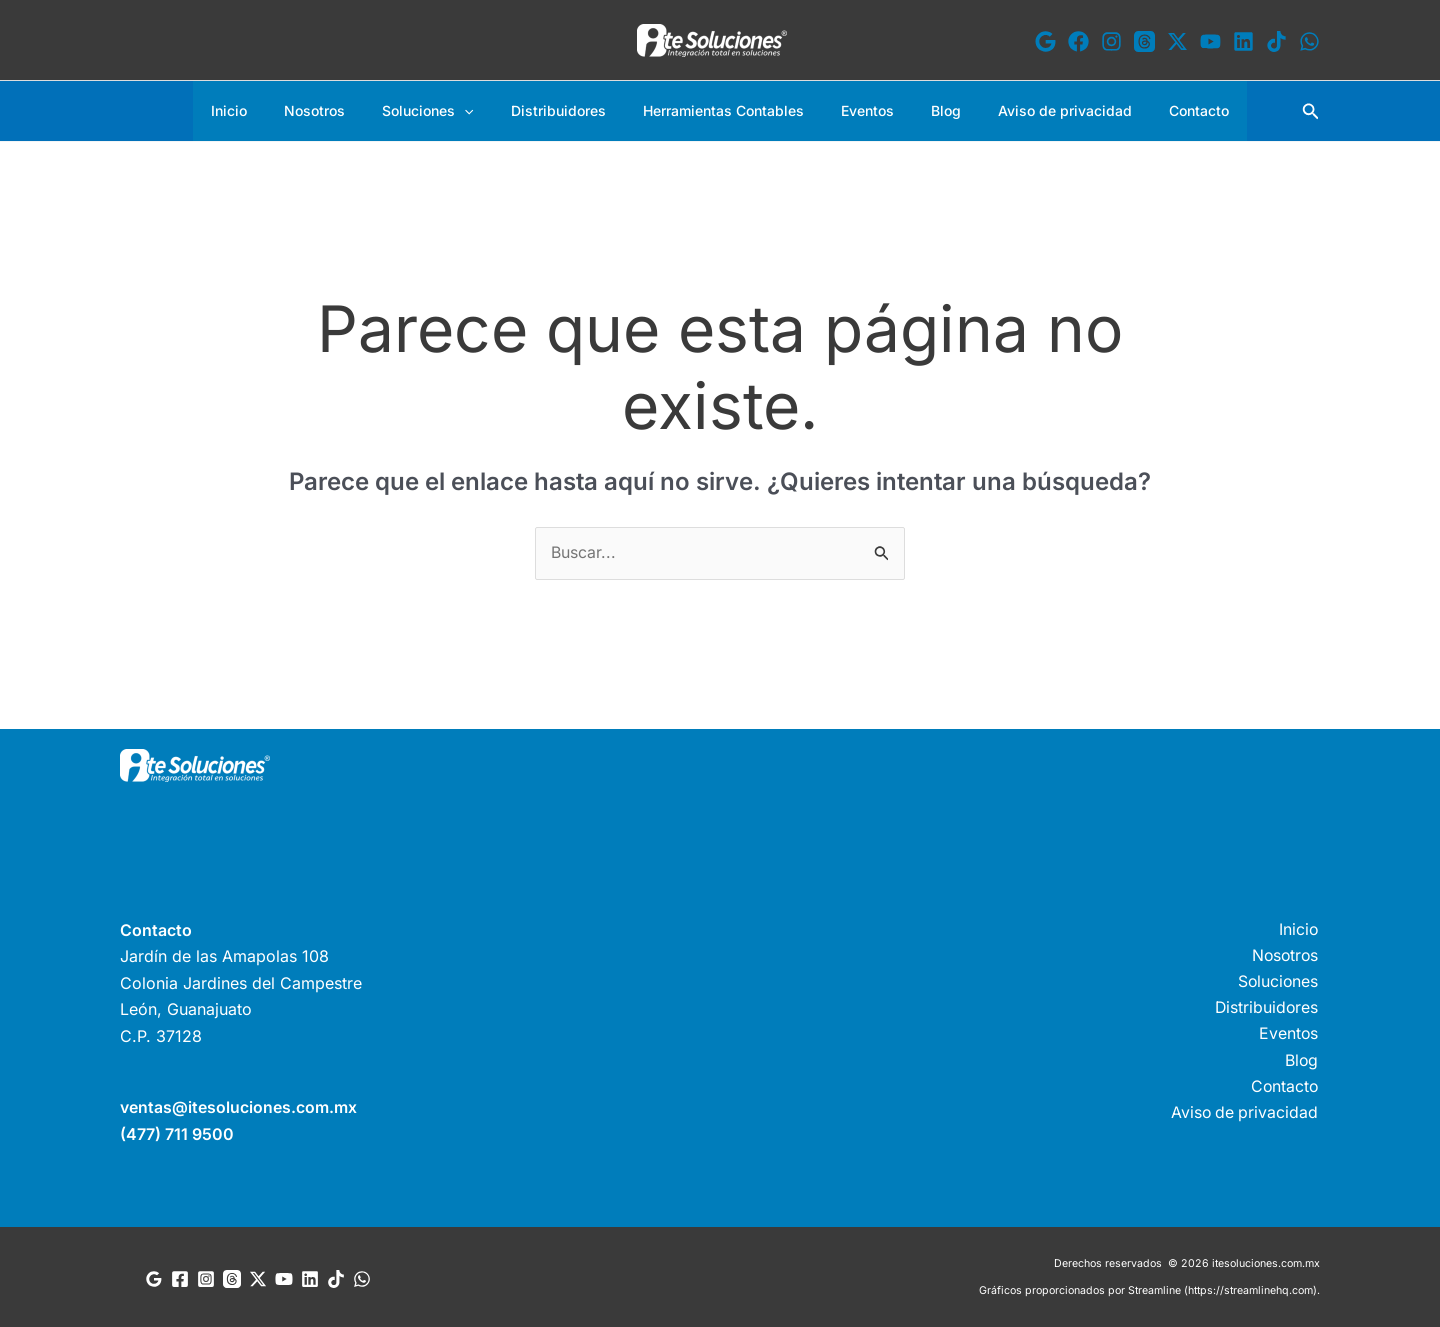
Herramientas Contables (723, 110)
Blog (928, 110)
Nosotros (341, 110)
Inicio (265, 110)
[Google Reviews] (154, 1278)
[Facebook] (1078, 41)
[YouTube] (1210, 41)
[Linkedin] (1243, 41)
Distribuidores (567, 110)
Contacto (1163, 110)
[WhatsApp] (1309, 41)
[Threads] (1144, 41)
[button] (482, 111)
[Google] (1045, 41)
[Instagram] (1111, 41)
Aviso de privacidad (1038, 110)
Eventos (858, 110)
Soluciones (445, 111)
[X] (1177, 41)
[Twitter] (258, 1278)
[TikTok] (1276, 41)
